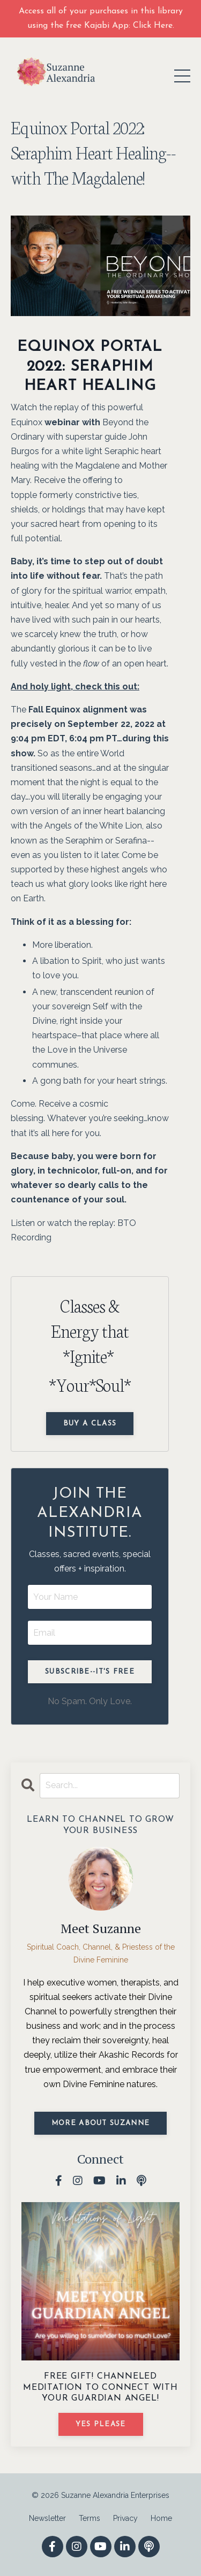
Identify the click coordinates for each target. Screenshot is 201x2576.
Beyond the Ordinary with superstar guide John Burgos (79, 436)
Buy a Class (89, 1423)
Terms (89, 2518)
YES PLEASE (101, 2424)
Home (161, 2518)
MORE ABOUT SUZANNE (100, 2123)
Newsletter (47, 2518)
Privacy (125, 2518)
